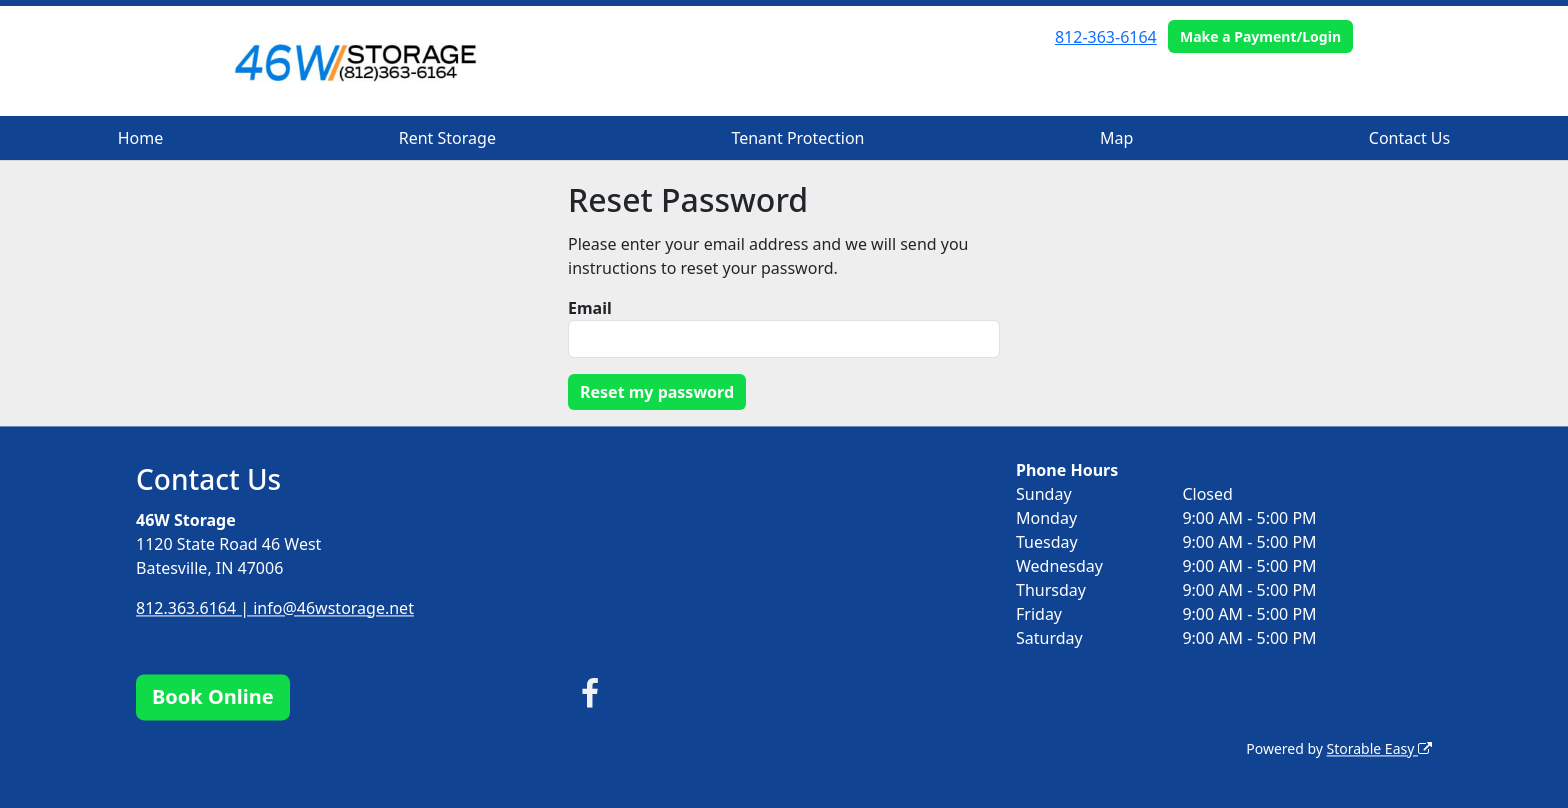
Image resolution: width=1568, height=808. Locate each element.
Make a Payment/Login (1260, 36)
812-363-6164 (1106, 37)
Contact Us (1409, 138)
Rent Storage (447, 138)
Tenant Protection (797, 138)
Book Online (213, 696)
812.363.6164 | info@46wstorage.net (275, 608)
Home (141, 138)
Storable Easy (1379, 748)
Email (590, 308)
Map (1116, 138)
